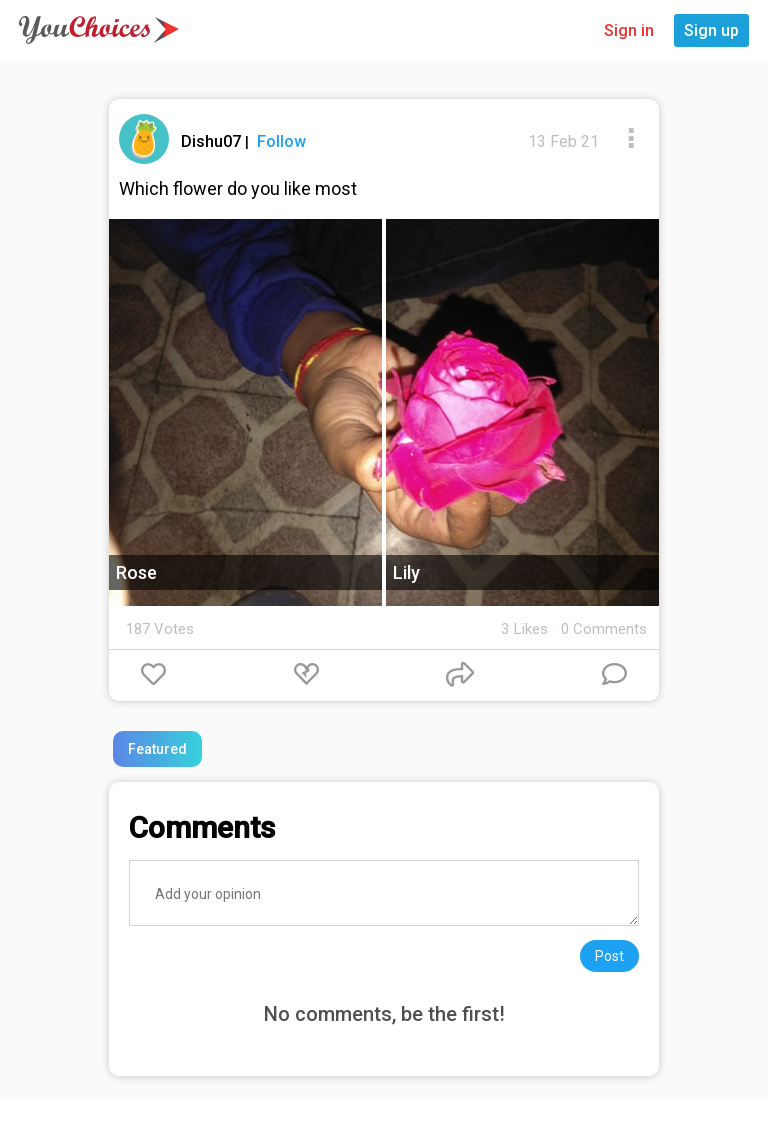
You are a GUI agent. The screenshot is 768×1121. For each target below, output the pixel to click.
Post (609, 956)
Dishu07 (213, 141)
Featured (157, 749)
